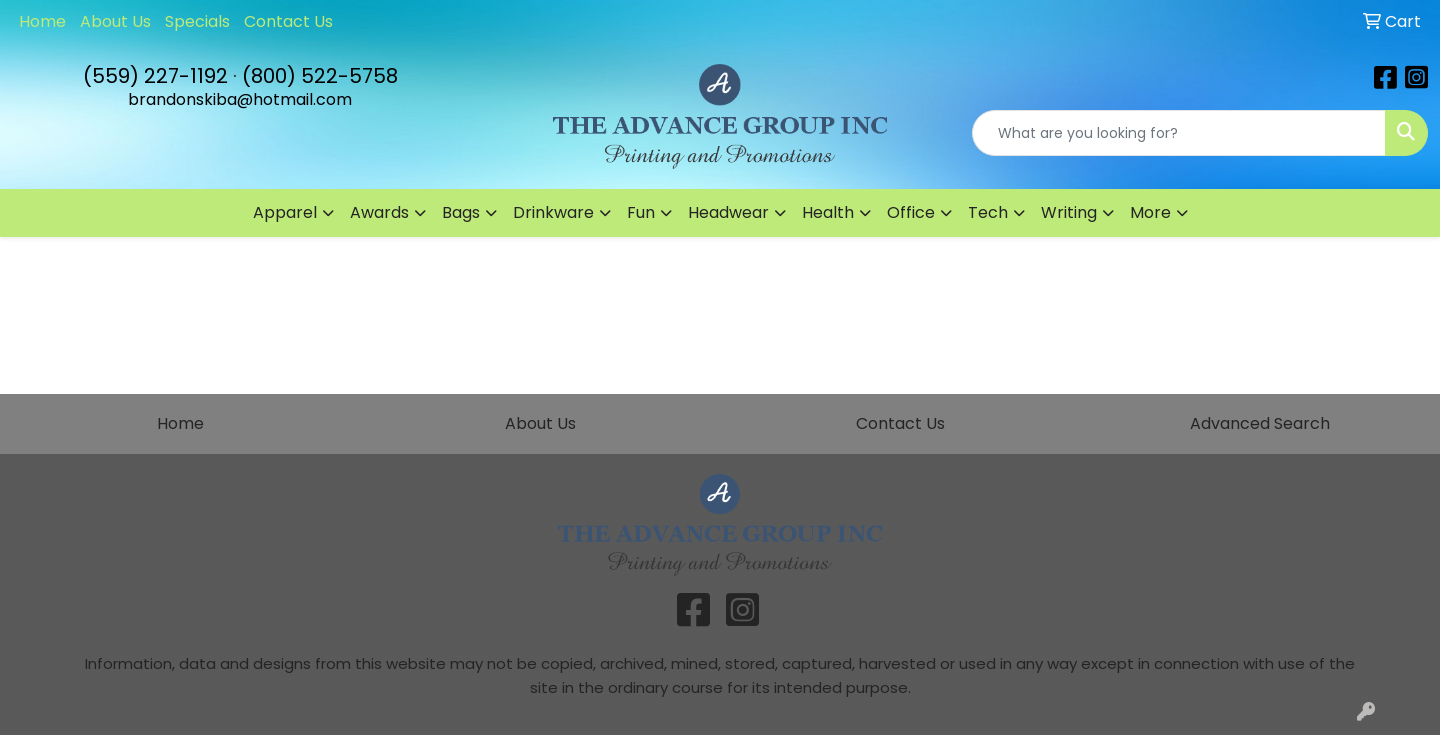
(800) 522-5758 (320, 76)
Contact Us (288, 21)
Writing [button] (1069, 212)
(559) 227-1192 (155, 76)
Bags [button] (461, 212)
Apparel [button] (285, 212)
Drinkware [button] (553, 212)
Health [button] (828, 212)
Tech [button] (988, 212)
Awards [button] (379, 212)
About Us (115, 21)
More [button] (1150, 212)
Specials (197, 21)
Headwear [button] (728, 212)
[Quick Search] (1179, 133)
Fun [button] (641, 212)
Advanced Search (1260, 423)
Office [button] (911, 212)
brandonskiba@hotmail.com (240, 99)
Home (42, 21)
